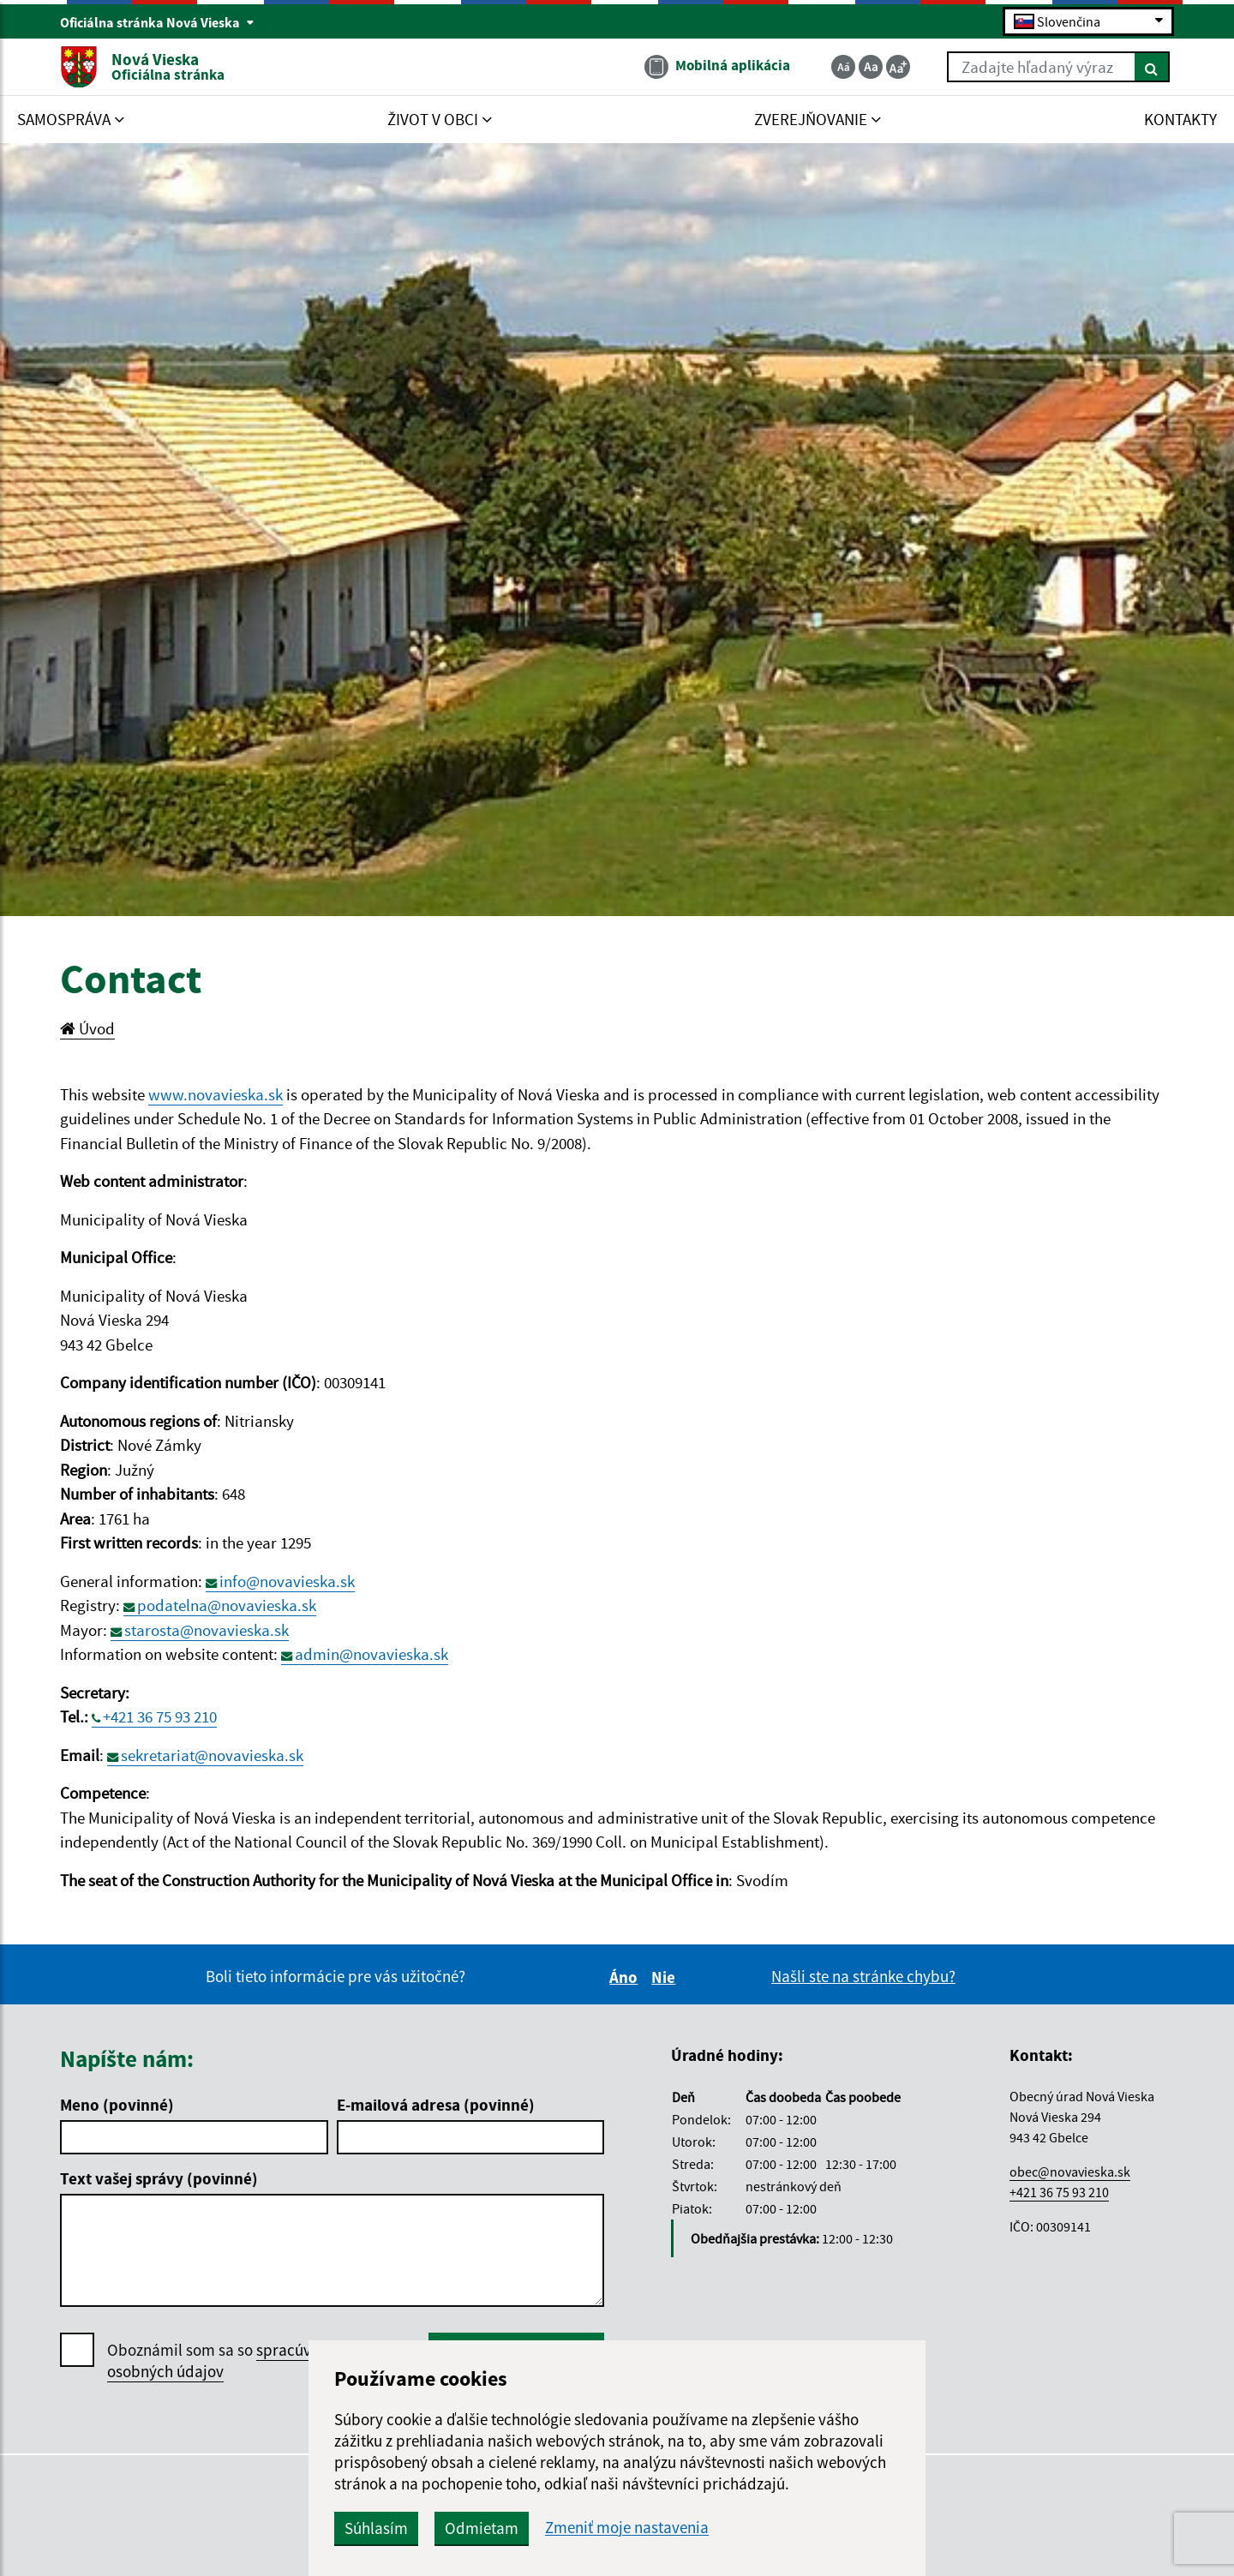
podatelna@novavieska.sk (226, 1605)
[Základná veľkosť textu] (871, 67)
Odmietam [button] (481, 2528)
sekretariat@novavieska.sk (212, 1755)
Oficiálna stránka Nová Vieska (157, 22)
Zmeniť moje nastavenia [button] (627, 2527)
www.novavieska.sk (215, 1094)
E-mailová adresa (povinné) (436, 2104)
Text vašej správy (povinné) (159, 2178)
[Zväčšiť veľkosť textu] (898, 67)
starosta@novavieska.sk (206, 1630)
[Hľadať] (1152, 66)
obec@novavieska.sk (1069, 2171)
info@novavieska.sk (287, 1581)
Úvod (87, 1028)
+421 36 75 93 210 (160, 1716)
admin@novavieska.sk (371, 1654)
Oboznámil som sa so (226, 2360)
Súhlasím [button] (376, 2528)
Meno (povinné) (117, 2104)
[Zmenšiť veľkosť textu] (843, 67)
